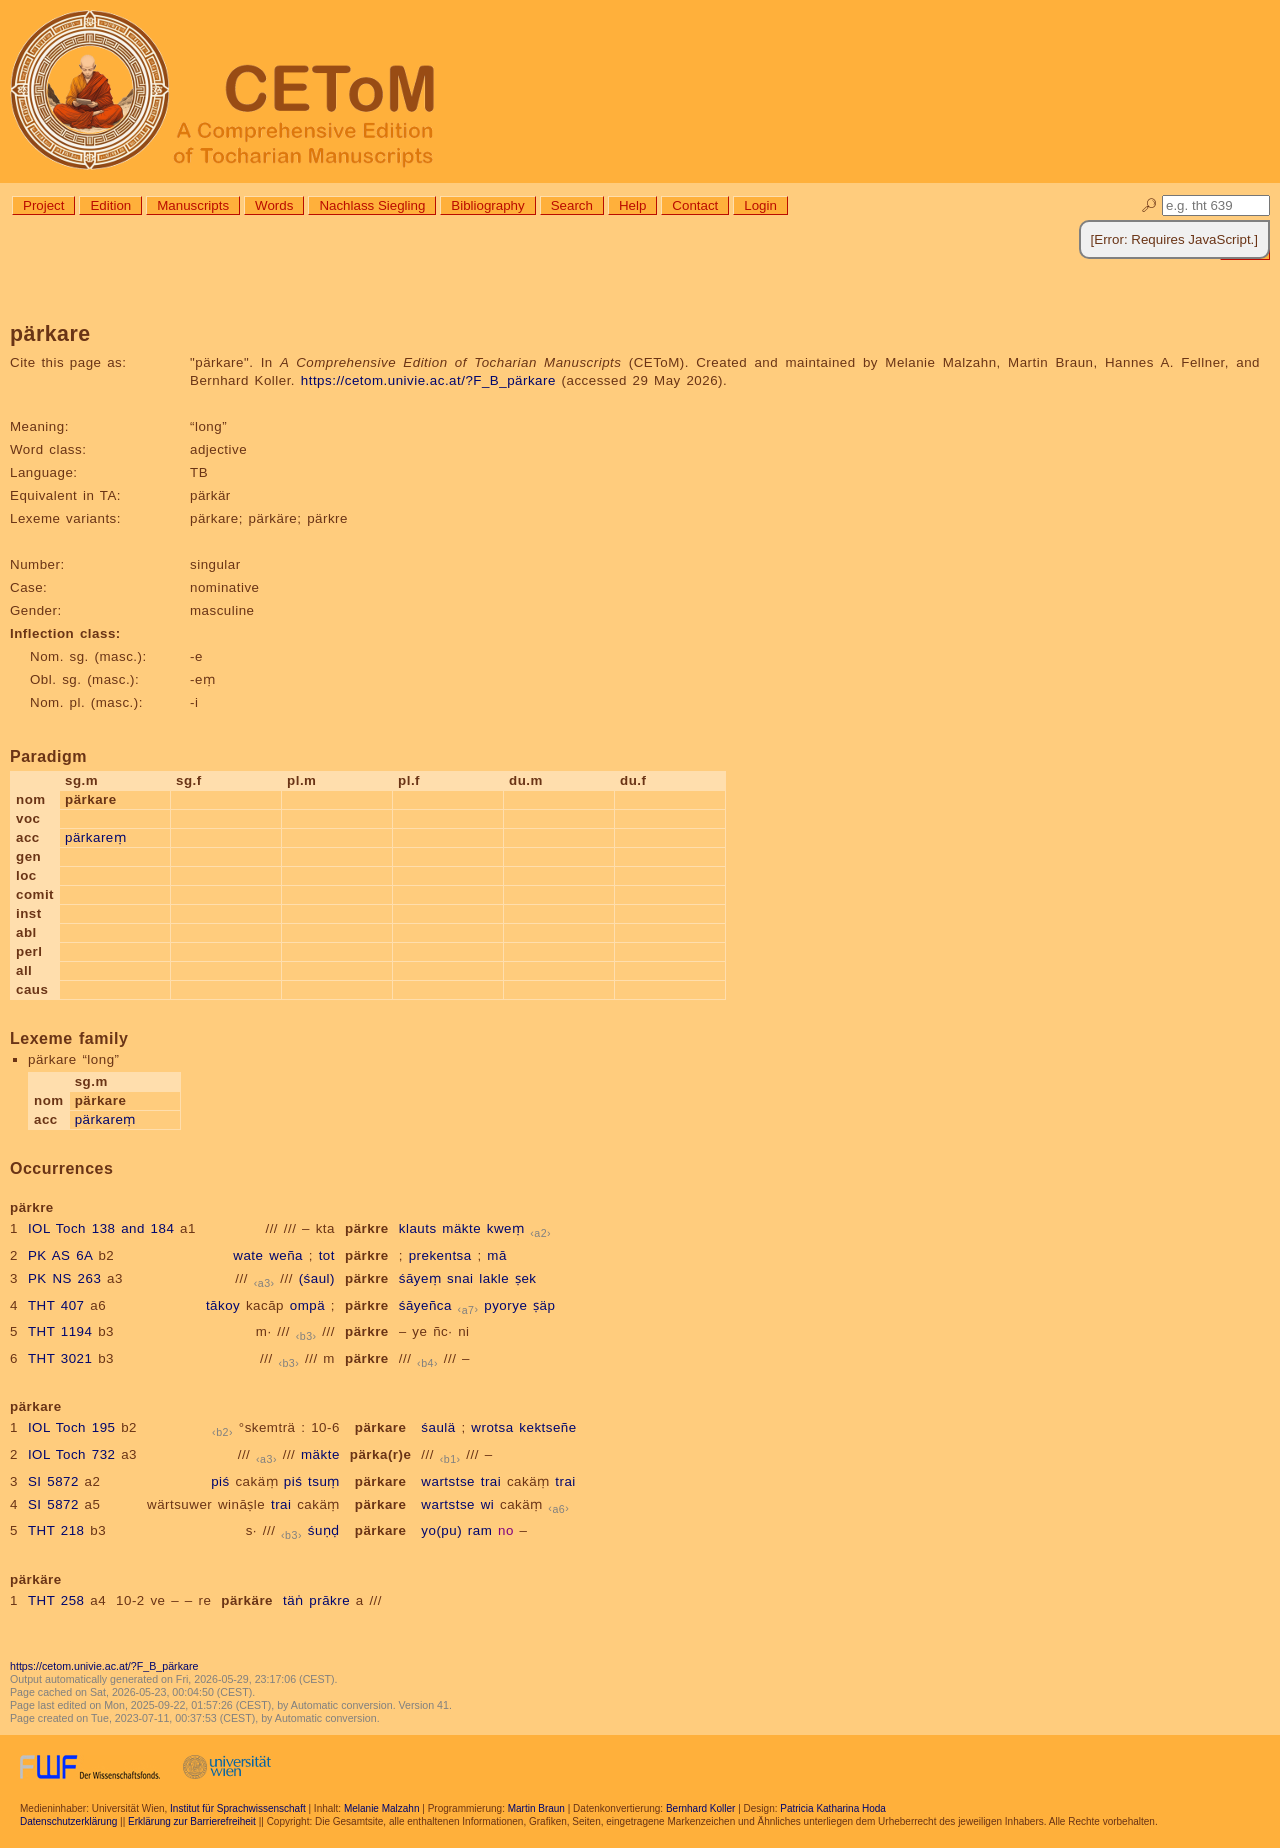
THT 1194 (60, 1331)
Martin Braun (536, 1808)
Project (43, 205)
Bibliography (487, 205)
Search (572, 205)
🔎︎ (1149, 205)
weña (286, 1255)
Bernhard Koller (700, 1808)
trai (491, 1481)
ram (480, 1530)
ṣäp (544, 1305)
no (506, 1530)
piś (220, 1481)
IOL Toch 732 (72, 1454)
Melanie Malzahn (382, 1808)
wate (248, 1255)
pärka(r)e (381, 1454)
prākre (329, 1600)
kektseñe (547, 1427)
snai (460, 1278)
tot (327, 1255)
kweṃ (506, 1228)
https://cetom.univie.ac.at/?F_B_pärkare (428, 380)
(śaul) (317, 1278)
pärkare (381, 1427)
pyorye (505, 1305)
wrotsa (492, 1427)
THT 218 (56, 1530)
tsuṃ (324, 1481)
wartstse (448, 1481)
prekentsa (440, 1255)
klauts (418, 1228)
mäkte (461, 1228)
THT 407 (56, 1305)
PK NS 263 (64, 1278)
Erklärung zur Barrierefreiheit (192, 1821)
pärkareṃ (95, 837)
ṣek (526, 1278)
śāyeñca (425, 1305)
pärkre (367, 1228)
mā (497, 1255)
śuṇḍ (324, 1530)
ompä (307, 1305)
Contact (695, 205)
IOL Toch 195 (72, 1427)
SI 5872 (53, 1481)
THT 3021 (60, 1358)
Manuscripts (193, 205)
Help (632, 205)
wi (488, 1504)
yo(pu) (441, 1530)
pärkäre (247, 1600)
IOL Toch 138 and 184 (101, 1228)
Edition (110, 205)
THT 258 (56, 1600)
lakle (494, 1278)
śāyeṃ (420, 1278)
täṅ (293, 1600)
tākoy (223, 1305)
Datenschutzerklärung (68, 1821)
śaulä (438, 1427)
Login (760, 205)
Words (274, 205)
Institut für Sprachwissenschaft (238, 1808)
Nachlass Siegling (372, 205)
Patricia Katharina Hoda (833, 1808)
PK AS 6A (60, 1255)
